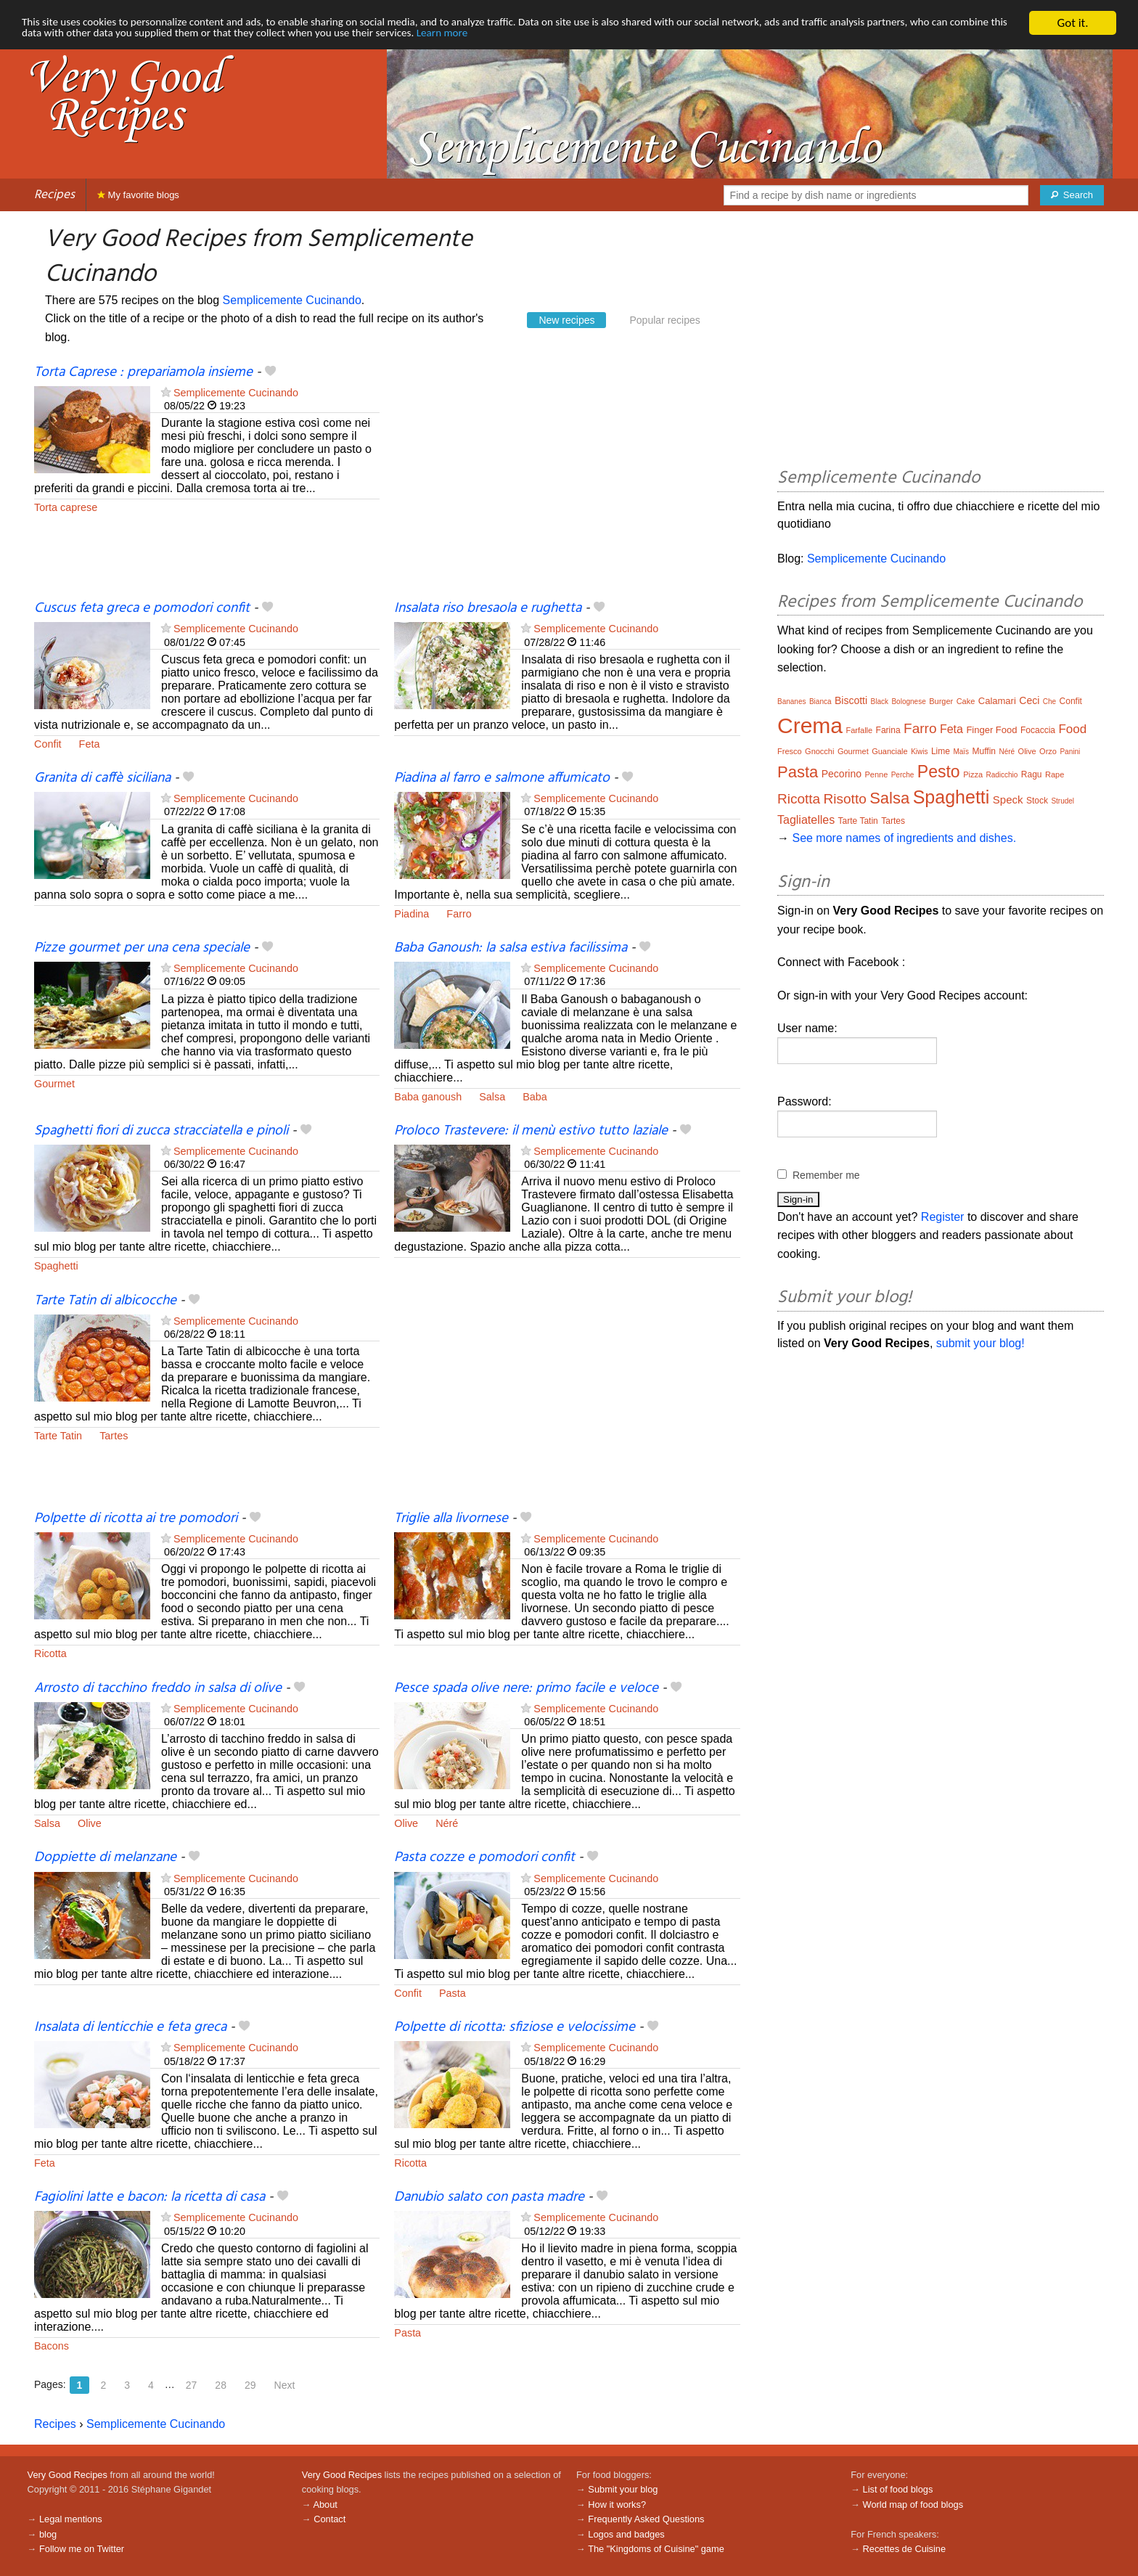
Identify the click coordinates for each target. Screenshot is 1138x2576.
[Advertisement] (567, 481)
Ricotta (50, 1653)
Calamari (997, 700)
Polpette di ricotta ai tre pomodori (135, 1518)
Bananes (791, 702)
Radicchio (1002, 775)
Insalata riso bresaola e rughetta (487, 608)
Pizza (973, 774)
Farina (888, 730)
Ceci (1029, 700)
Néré (446, 1823)
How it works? (617, 2504)
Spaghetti (56, 1266)
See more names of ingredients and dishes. (904, 838)
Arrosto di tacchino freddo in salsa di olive (158, 1688)
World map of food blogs (913, 2504)
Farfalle (859, 730)
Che (1049, 702)
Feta (89, 744)
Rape (1054, 774)
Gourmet (54, 1083)
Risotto (845, 798)
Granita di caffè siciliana (102, 778)
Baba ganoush (428, 1097)
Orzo (1048, 751)
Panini (1070, 752)
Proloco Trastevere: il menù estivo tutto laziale (531, 1131)
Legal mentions (70, 2519)
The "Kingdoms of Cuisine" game (656, 2548)
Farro (458, 914)
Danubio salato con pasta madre (489, 2197)
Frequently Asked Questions (646, 2519)
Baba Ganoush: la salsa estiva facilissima (510, 948)
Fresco (789, 751)
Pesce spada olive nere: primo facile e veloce (526, 1688)
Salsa (492, 1097)
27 (191, 2385)
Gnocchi (819, 751)
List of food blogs (898, 2489)
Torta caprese (65, 507)
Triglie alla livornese (451, 1518)
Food (1072, 729)
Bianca (820, 702)
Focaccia (1037, 730)
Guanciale (890, 751)
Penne (876, 774)
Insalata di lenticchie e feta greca (130, 2027)
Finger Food (991, 729)
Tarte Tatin (58, 1436)
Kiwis (919, 752)
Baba (535, 1097)
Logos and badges (626, 2534)
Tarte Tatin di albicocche (105, 1301)
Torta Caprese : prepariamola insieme (143, 372)
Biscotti (851, 700)
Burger (941, 701)
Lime (940, 751)
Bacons (51, 2346)
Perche (902, 775)
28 (220, 2385)
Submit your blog (623, 2489)
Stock (1037, 801)
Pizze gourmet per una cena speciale (142, 948)
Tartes (113, 1436)
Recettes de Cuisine (904, 2548)
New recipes (566, 320)
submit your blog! (980, 1343)
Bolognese (908, 702)
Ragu (1031, 774)
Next (284, 2385)
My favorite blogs (138, 194)
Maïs (961, 752)
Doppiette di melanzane (105, 1857)
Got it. (1072, 22)
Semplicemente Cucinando (292, 300)
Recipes (54, 195)
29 (250, 2385)
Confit (48, 744)
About (325, 2504)
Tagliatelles (806, 820)
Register (943, 1217)
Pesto (938, 771)
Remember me (826, 1175)
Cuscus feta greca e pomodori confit (142, 608)
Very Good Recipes (67, 2474)
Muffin (984, 751)
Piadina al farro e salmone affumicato (502, 778)
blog (48, 2534)
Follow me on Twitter (81, 2548)
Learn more (606, 36)
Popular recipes (664, 320)
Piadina (411, 914)
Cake (966, 701)
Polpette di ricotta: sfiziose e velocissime (514, 2027)
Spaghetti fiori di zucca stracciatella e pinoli (161, 1131)
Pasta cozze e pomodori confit (484, 1857)
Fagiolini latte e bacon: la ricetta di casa (149, 2197)
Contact (329, 2519)
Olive (90, 1823)
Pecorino (841, 774)
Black (879, 702)
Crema (810, 725)
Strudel (1062, 801)
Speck (1008, 799)
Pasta (452, 1993)
